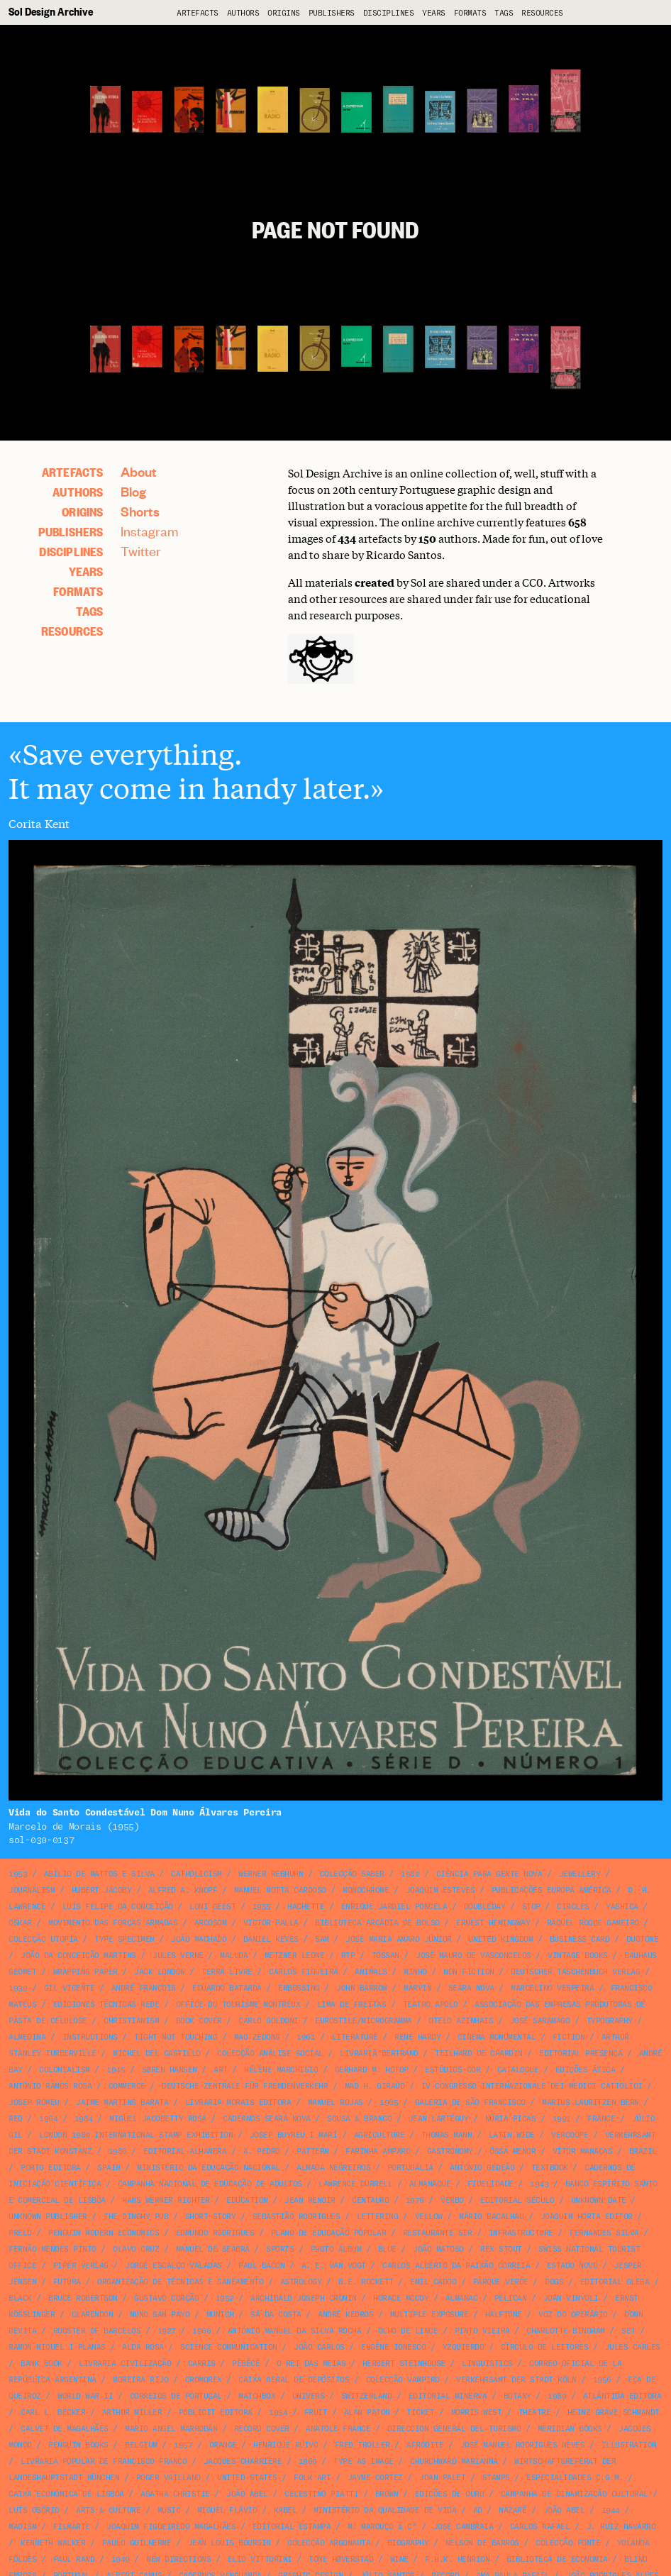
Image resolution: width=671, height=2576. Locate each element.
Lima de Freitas (352, 2005)
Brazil (643, 2151)
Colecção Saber (352, 1874)
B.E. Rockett (366, 2282)
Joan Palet (442, 2478)
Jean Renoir (310, 2200)
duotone (642, 1939)
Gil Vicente (69, 1988)
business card (580, 1939)
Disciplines (388, 13)
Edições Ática (585, 2070)
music (169, 2510)
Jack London (159, 1972)
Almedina (27, 2037)
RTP (348, 1956)
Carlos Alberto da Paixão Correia (456, 2266)
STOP (531, 1907)
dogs (554, 2282)
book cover (199, 2021)
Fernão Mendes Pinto (52, 2249)
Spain (109, 2168)
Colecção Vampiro (403, 2380)
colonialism (64, 2070)
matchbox (256, 2396)
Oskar (20, 1923)
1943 (539, 2184)
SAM (322, 1939)
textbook (549, 2168)
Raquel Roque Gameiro (593, 1923)
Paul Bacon (261, 2266)
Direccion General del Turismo (454, 2429)
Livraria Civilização (125, 2363)
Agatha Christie (175, 2494)
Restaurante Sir (437, 2233)
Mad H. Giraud (375, 2086)
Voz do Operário (573, 2315)
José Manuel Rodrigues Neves (522, 2445)
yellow (429, 2217)
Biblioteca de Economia (557, 2559)
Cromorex (203, 2380)
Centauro (370, 2200)
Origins (283, 13)
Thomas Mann (446, 2135)
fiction (569, 2037)
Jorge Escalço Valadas (173, 2266)
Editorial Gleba (615, 2282)
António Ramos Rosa (50, 2086)
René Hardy (417, 2037)
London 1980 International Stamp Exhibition (136, 2135)
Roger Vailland (168, 2478)
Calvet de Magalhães (65, 2429)
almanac (461, 2298)
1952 (225, 2298)
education (247, 2200)
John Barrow (361, 1988)
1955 (262, 1907)
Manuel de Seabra (213, 2249)
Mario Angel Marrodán (171, 2429)
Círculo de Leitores (545, 2347)
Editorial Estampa (292, 2527)
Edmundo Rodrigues (215, 2233)
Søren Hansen (169, 2070)
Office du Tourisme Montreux (238, 2005)
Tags (503, 13)
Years (433, 13)
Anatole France (338, 2429)
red (16, 2119)
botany (517, 2396)
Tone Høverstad (341, 2559)
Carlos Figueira (303, 1972)
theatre (534, 2412)
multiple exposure (429, 2315)
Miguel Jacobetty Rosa (157, 2119)
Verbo (452, 2200)
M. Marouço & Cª (382, 2527)
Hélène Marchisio (281, 2070)
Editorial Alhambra (184, 2151)
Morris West (476, 2412)
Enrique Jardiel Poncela (394, 1907)
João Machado (198, 1939)
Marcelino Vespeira (552, 1988)
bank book (41, 2363)
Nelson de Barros (482, 2543)
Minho (415, 1972)
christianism (131, 2021)
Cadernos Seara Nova (267, 2119)
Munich (220, 2315)
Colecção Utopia (43, 1939)
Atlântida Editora (622, 2396)
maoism (22, 2527)
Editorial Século (517, 2200)
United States (247, 2478)
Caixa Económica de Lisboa (66, 2494)
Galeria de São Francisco (470, 2102)
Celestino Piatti (321, 2494)
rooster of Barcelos (97, 2331)
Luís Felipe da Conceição (117, 1907)
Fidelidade (490, 2184)
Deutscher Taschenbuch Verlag (575, 1972)
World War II (85, 2396)
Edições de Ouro (449, 2494)
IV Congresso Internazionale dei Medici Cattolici (532, 2086)
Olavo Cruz (136, 2249)
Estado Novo (572, 2266)
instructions (90, 2037)
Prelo (20, 2233)
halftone (503, 2315)
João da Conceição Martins (78, 1956)
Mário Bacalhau (491, 2217)
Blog (133, 491)
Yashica (622, 1907)
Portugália (410, 2168)
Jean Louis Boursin (229, 2543)
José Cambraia (463, 2527)
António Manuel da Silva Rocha (295, 2331)
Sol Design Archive (51, 11)
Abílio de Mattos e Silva (99, 1874)
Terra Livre (227, 1972)
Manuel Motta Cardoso (280, 1890)
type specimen (124, 1939)
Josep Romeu (34, 2102)
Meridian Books (570, 2429)
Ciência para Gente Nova (489, 1874)
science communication (228, 2347)
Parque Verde (500, 2282)
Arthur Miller (132, 2412)
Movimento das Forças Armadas (112, 1923)
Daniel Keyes (271, 1939)
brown (387, 2494)
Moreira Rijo (140, 2380)
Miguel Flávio (227, 2510)
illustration (629, 2445)
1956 (602, 2380)
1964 (48, 2119)
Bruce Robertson (83, 2298)
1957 (183, 2445)
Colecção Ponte (568, 2543)
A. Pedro (261, 2151)
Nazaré (512, 2510)
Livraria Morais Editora (238, 2102)
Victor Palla (271, 1923)
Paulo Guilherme (137, 2543)
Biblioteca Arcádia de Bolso (377, 1923)
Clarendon (92, 2315)
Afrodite (424, 2445)
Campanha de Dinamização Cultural (574, 2494)
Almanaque (430, 2184)
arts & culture (108, 2510)
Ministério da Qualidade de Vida (385, 2510)
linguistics (487, 2363)
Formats (470, 13)
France (601, 2119)
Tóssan (385, 1956)
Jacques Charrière (243, 2461)
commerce (127, 2086)
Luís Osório (34, 2510)
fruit (316, 2412)
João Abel (247, 2494)
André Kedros (345, 2315)
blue (387, 2249)
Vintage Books (578, 1956)
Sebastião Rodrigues (296, 2217)
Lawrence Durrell (355, 2184)
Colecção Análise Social (270, 2053)
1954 (278, 2412)
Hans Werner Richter (166, 2200)
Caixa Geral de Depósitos (293, 2380)
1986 (118, 2151)
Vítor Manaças (583, 2151)
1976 (415, 2200)
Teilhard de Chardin (479, 2053)
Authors (243, 13)
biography (408, 2543)
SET (628, 2331)
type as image (363, 2461)
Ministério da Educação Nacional (208, 2168)
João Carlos (319, 2347)
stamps (496, 2478)
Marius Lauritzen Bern (590, 2102)
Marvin (417, 1988)
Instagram (150, 531)
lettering (378, 2217)
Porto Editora (51, 2168)
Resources (542, 13)
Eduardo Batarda (227, 1988)
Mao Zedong (257, 2037)
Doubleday (485, 1907)
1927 (166, 2331)
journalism (32, 1890)
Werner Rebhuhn (270, 1874)
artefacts (197, 13)
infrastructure (521, 2233)
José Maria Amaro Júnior (398, 1939)
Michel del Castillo (157, 2053)
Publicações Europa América (551, 1890)
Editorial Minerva (448, 2396)
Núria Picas (510, 2119)
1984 (83, 2119)
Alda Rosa (143, 2347)
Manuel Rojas (335, 2102)
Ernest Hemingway (493, 1923)
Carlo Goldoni (268, 2021)
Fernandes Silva (604, 2233)
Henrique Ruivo (285, 2445)
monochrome (366, 1890)
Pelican (510, 2298)
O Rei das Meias (311, 2363)
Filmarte (71, 2527)
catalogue (518, 2070)
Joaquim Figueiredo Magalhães (170, 2527)
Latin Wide (512, 2135)
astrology (301, 2282)
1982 (410, 1874)
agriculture (379, 2135)
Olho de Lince (408, 2331)
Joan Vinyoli (571, 2298)
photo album (336, 2249)
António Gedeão (482, 2168)
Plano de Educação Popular (329, 2233)
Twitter (141, 551)
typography (610, 2021)
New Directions (178, 2559)
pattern (312, 2151)
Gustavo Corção (166, 2298)
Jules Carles (632, 2347)
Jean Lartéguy (439, 2119)
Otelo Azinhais (460, 2021)
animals (371, 1972)
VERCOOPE (569, 2135)
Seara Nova (471, 1988)
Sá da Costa (275, 2315)
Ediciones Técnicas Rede (106, 2005)
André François (143, 1988)
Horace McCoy (400, 2298)
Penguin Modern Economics (103, 2233)
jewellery (580, 1874)
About (139, 471)
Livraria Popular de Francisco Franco (104, 2461)
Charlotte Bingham (565, 2331)
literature (355, 2037)
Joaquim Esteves (440, 1890)
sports (280, 2249)
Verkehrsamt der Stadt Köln (516, 2380)
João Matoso (438, 2249)
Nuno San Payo (160, 2315)
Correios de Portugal (176, 2396)
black (20, 2298)
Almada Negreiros (333, 2168)
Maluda (234, 1956)
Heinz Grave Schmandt (613, 2412)
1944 (610, 2510)
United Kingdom (500, 1939)
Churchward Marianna (454, 2461)
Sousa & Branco (359, 2119)
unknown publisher (48, 2217)
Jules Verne (178, 1956)
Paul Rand (74, 2559)
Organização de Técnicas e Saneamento (180, 2282)
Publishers (332, 13)
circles (573, 1907)
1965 (388, 2102)
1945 (115, 2070)
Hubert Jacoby (102, 1890)
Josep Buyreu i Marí (294, 2135)
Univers (308, 2396)
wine (399, 2559)
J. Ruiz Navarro (621, 2527)
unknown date (598, 2200)
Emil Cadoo (433, 2282)
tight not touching (175, 2037)
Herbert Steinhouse (403, 2363)
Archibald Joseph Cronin (303, 2298)
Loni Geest (212, 1907)
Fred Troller (362, 2445)
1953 (18, 1874)
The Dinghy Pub (136, 2217)
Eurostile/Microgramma (363, 2021)
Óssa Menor (512, 2151)
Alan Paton (367, 2412)
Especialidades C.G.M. (574, 2478)
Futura (67, 2282)
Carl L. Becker (53, 2412)
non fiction (468, 1972)
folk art (312, 2478)
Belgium (141, 2445)
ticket (420, 2412)
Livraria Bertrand (379, 2053)
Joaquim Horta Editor (586, 2217)
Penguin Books (78, 2445)
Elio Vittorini (260, 2559)
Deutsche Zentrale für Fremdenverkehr (245, 2086)
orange (223, 2445)
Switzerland (366, 2396)
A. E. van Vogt (333, 2266)
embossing (299, 1988)
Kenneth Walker (53, 2543)
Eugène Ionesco (393, 2347)
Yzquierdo (463, 2347)
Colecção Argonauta (328, 2543)
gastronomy (450, 2151)
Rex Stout (501, 2249)
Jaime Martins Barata (122, 2102)
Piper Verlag (81, 2266)
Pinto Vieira (482, 2331)
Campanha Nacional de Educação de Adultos (210, 2184)
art (221, 2070)
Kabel (285, 2510)
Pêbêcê (246, 2363)
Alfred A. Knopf (183, 1890)
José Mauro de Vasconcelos (473, 1956)
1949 (120, 2559)
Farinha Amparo (377, 2151)
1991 (562, 2119)
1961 (305, 2037)
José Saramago (540, 2021)
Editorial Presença (580, 2053)
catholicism (196, 1874)
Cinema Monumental (497, 2037)
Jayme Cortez (375, 2478)
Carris (202, 2363)
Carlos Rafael (540, 2527)
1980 (557, 2396)
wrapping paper (85, 1972)
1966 (201, 2331)
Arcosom (210, 1923)
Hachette (305, 1907)
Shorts (140, 511)
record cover (261, 2429)
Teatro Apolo (430, 2005)
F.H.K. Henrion (457, 2559)
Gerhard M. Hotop (372, 2070)
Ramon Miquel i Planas (57, 2347)
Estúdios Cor (452, 2070)
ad (477, 2510)
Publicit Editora (216, 2412)
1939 (18, 1988)
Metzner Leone (295, 1956)
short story (210, 2217)
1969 (308, 2461)
